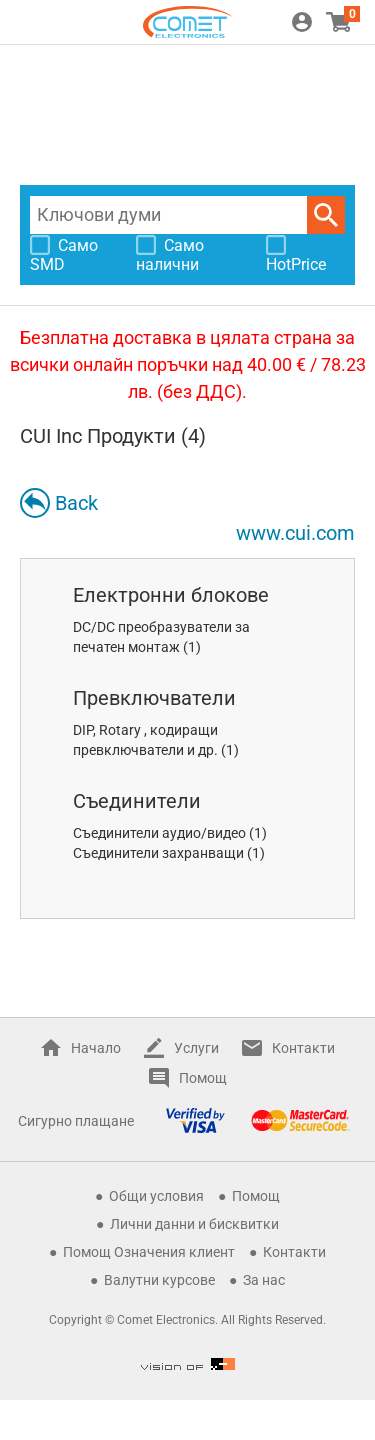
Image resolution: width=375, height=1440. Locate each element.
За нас (264, 1280)
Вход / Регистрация (302, 22)
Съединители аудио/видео (159, 833)
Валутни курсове (159, 1280)
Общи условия (156, 1196)
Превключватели (154, 698)
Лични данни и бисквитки (194, 1224)
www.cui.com (295, 533)
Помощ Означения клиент (149, 1252)
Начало (96, 1048)
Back (76, 503)
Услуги (196, 1048)
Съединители (137, 801)
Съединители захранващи (158, 853)
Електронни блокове (171, 595)
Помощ (203, 1078)
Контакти (303, 1048)
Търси (326, 215)
